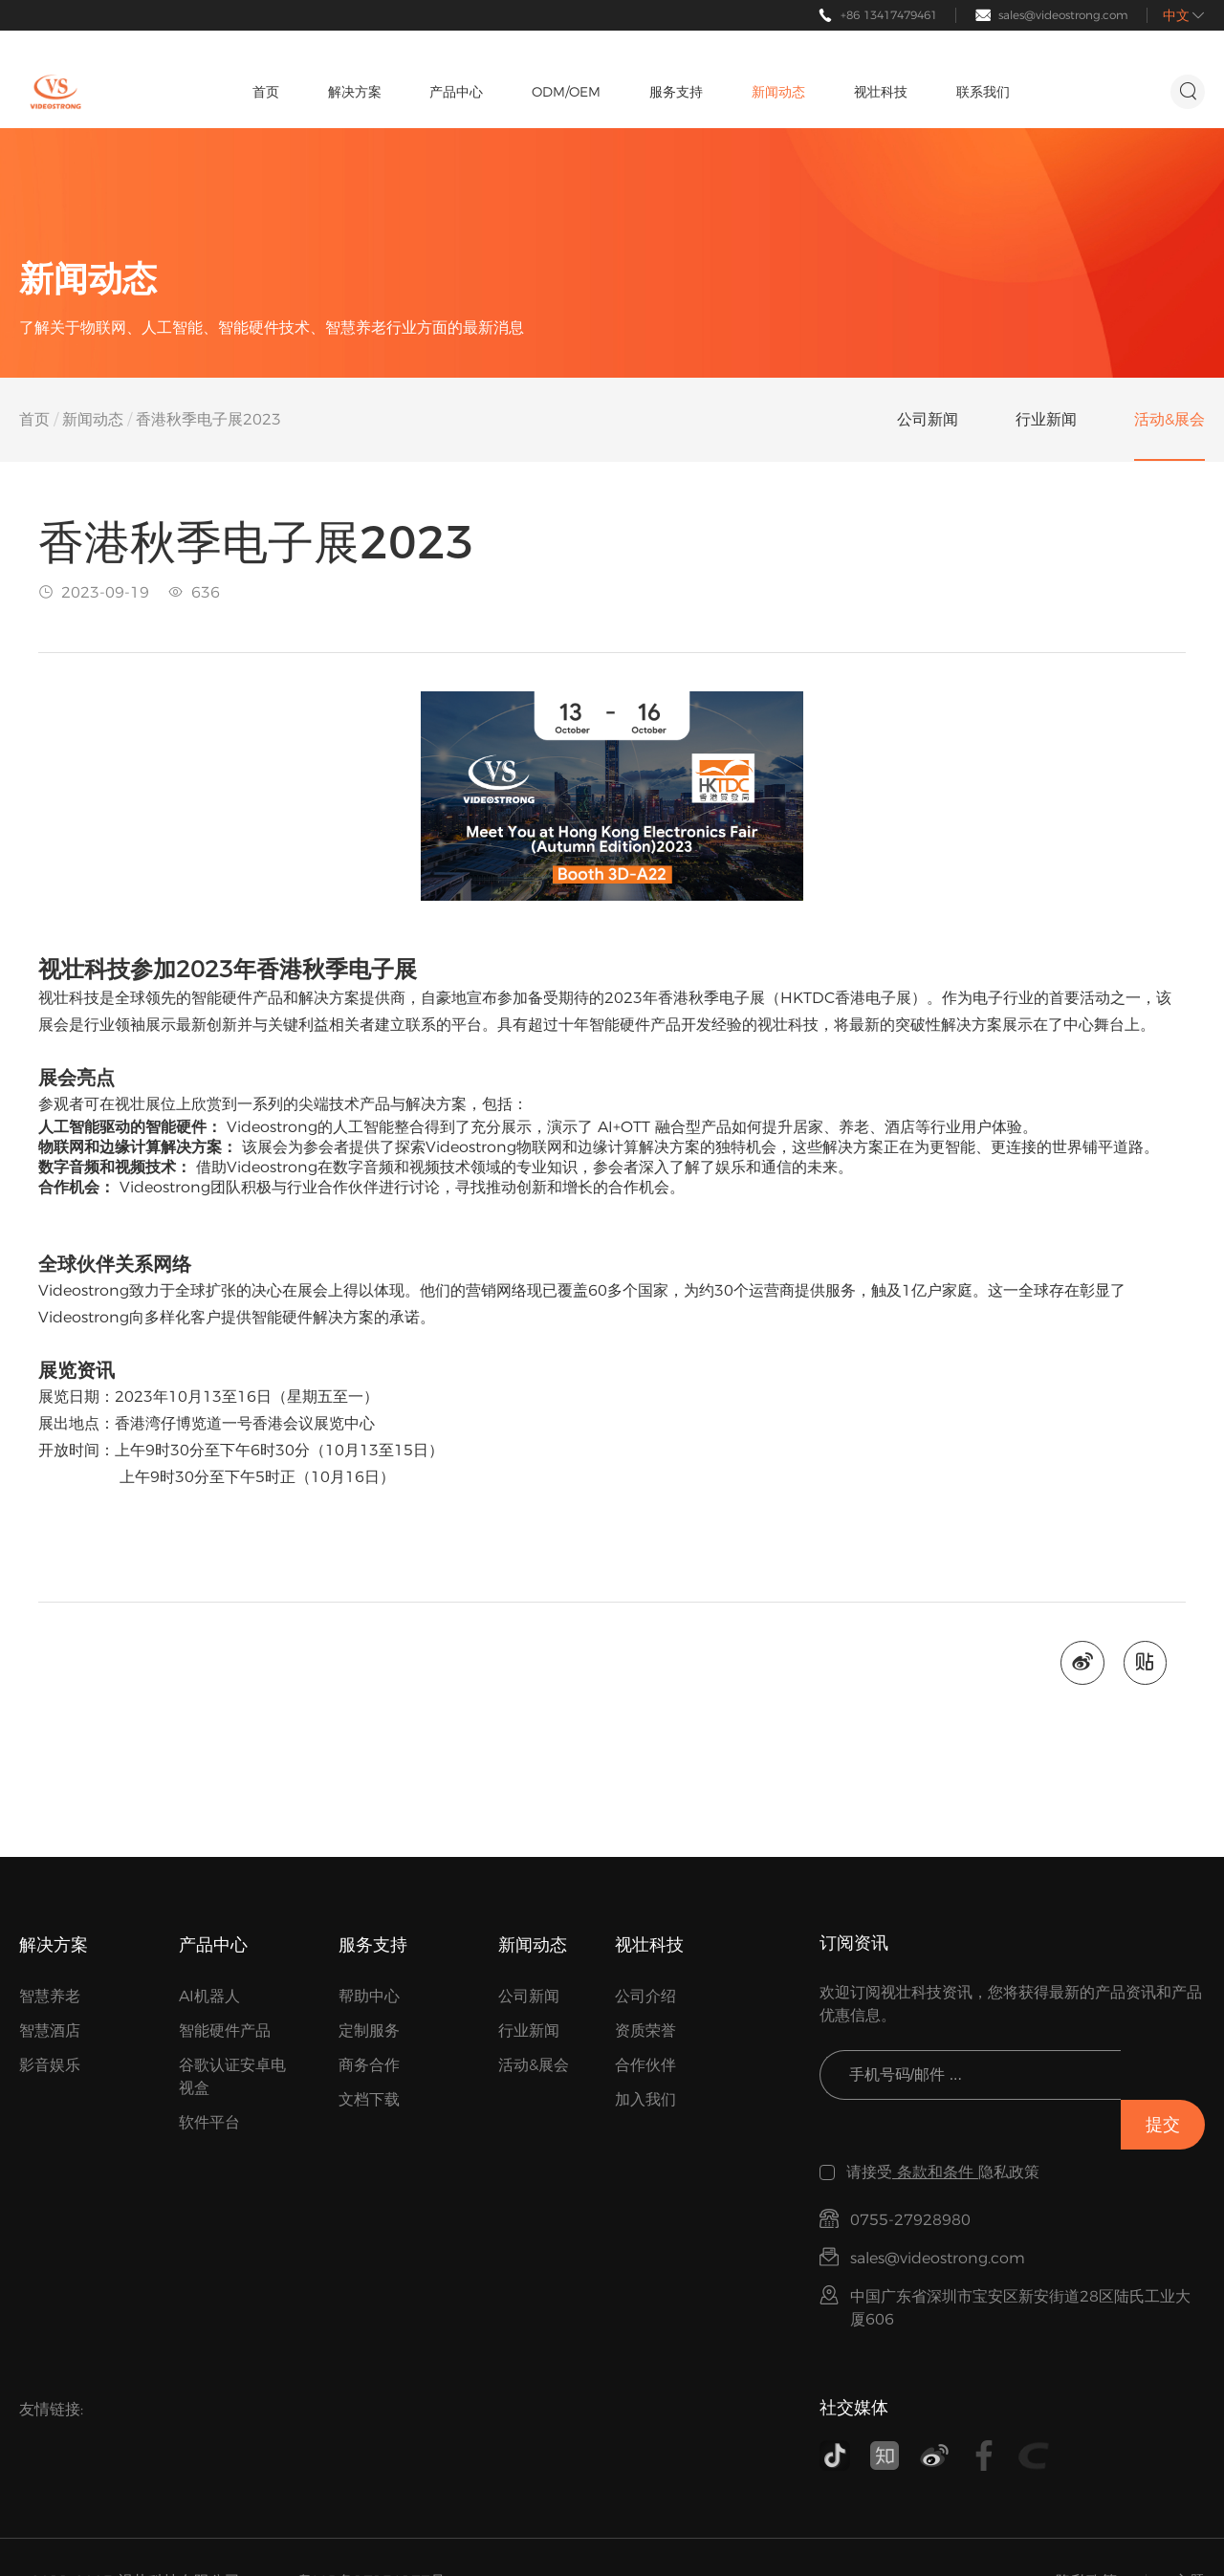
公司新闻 (528, 1997)
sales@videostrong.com (1063, 15)
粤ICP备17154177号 (371, 2532)
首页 (34, 419)
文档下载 (369, 2100)
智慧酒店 (49, 2031)
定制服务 (369, 2031)
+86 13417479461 (889, 15)
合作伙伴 (645, 2066)
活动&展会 (533, 2066)
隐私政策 (1086, 2532)
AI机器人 (209, 1997)
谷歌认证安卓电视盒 (232, 2077)
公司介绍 (645, 1997)
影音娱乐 (49, 2066)
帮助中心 (369, 1997)
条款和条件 (935, 2123)
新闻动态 (92, 419)
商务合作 (369, 2066)
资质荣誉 (645, 2031)
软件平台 (209, 2123)
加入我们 (645, 2100)
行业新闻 (528, 2031)
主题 (1189, 2532)
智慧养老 (49, 1997)
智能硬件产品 (225, 2031)
